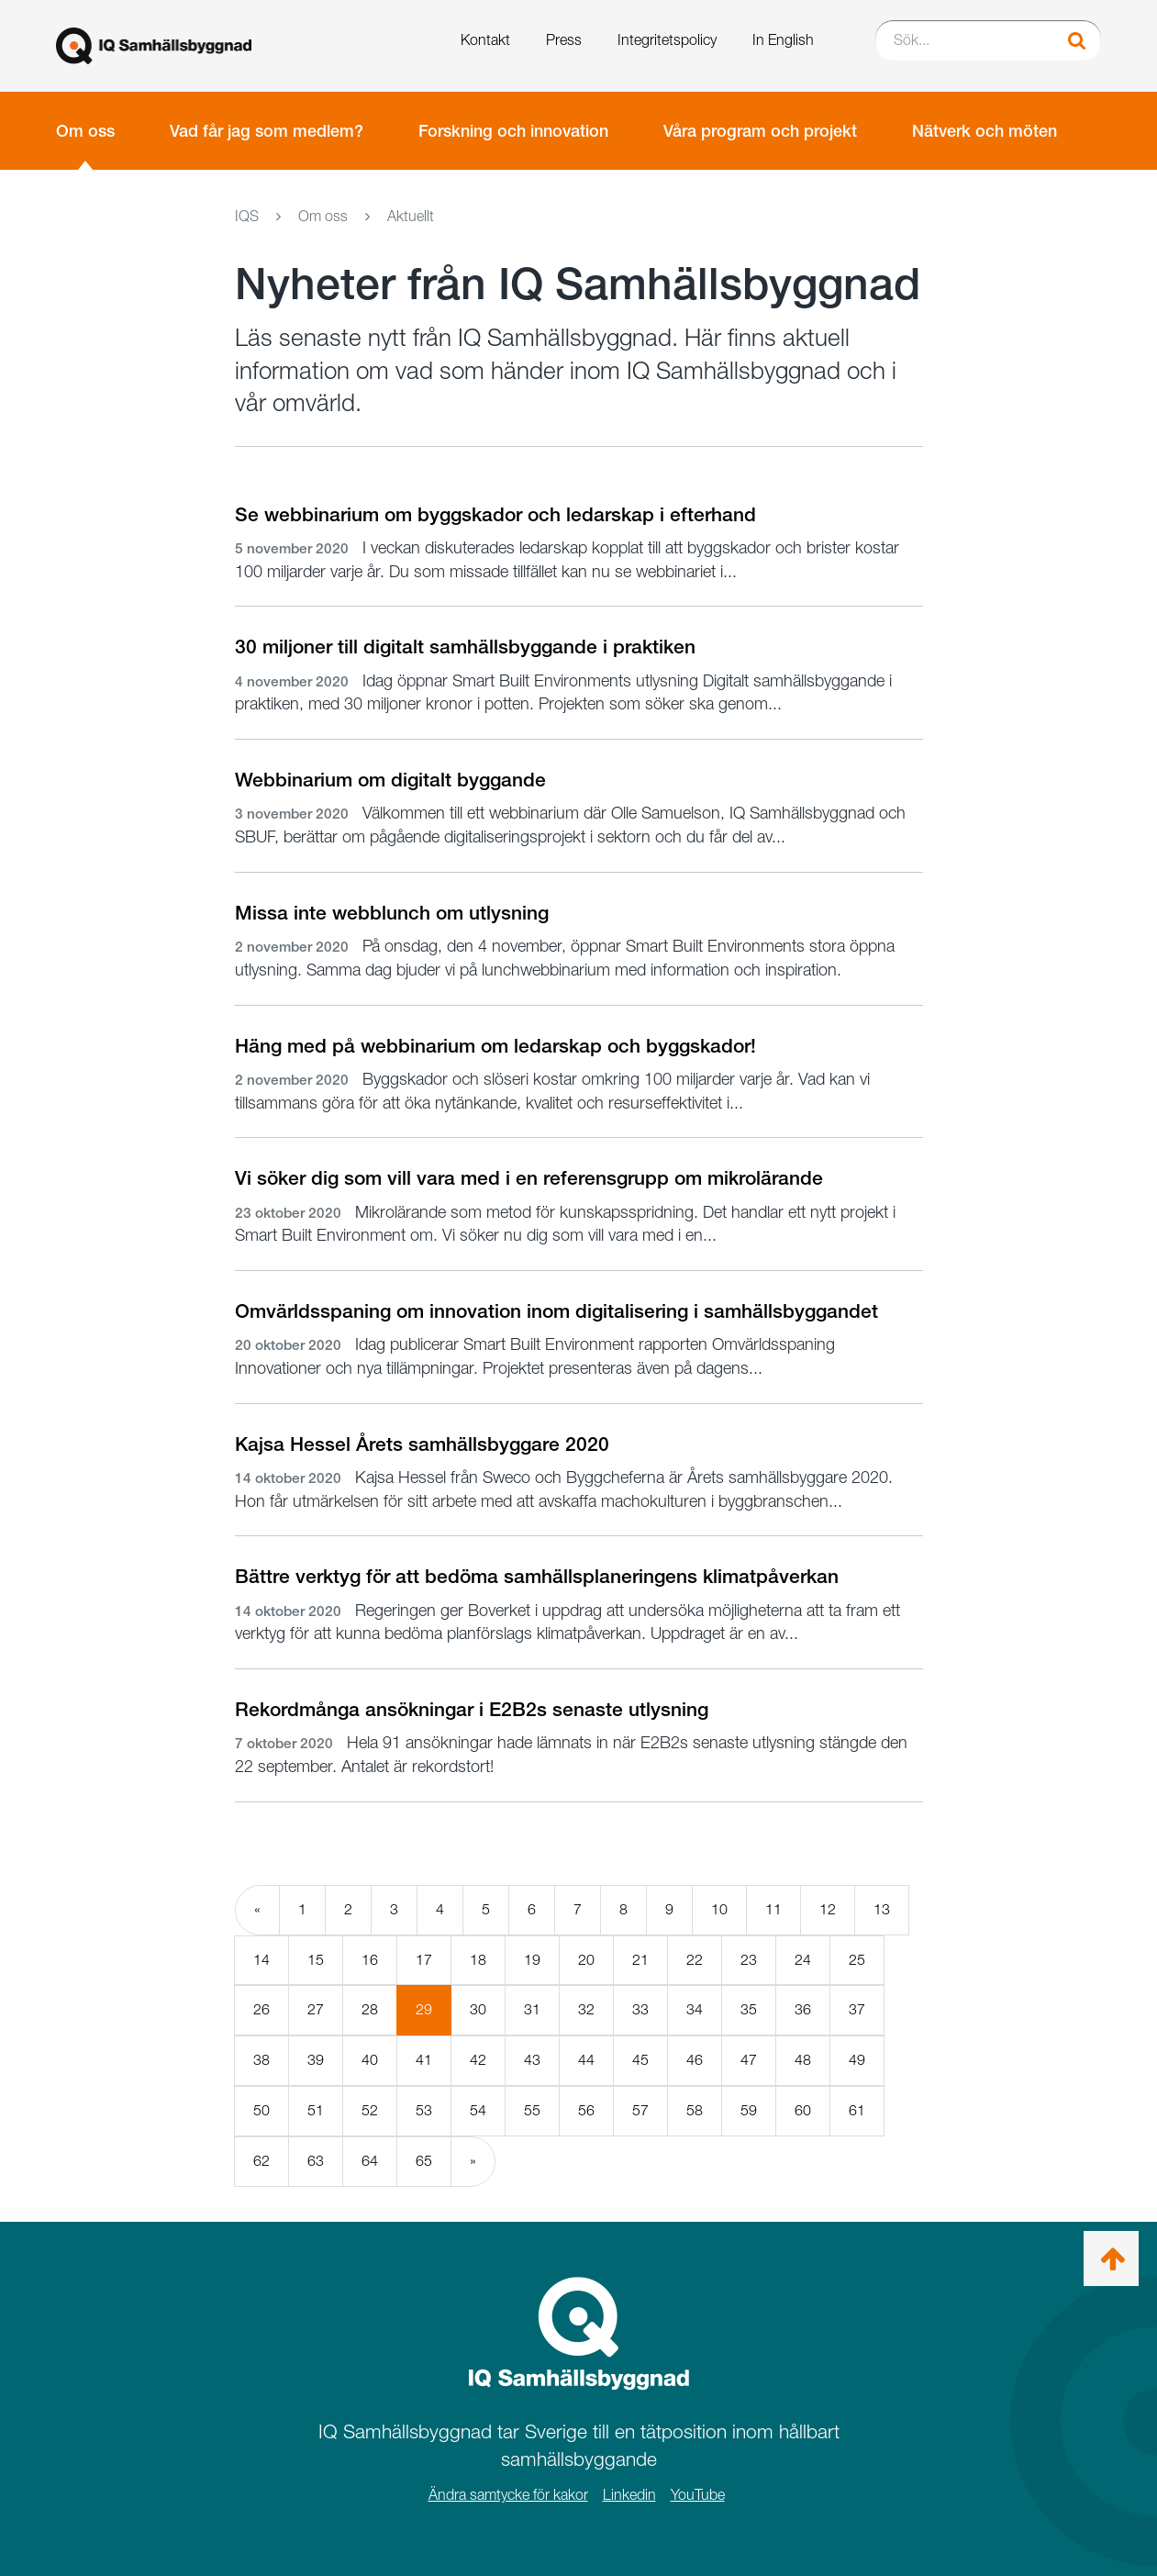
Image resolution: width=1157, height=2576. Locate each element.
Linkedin (629, 2495)
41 (424, 2060)
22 (694, 1959)
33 (640, 2009)
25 (857, 1959)
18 (478, 1959)
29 (433, 2017)
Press (564, 40)
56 (586, 2110)
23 (748, 1959)
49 (857, 2060)
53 (424, 2110)
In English (783, 40)
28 (370, 2009)
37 (857, 2009)
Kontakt (485, 40)
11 (773, 1909)
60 (803, 2110)
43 (532, 2060)
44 (586, 2060)
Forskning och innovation (513, 130)
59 (748, 2110)
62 (261, 2160)
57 (640, 2110)
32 (586, 2009)
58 (694, 2110)
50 (261, 2110)
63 (315, 2160)
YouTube (698, 2495)
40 (370, 2060)
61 (857, 2110)
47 (748, 2060)
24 (803, 1959)
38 (261, 2060)
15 (315, 1959)
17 (424, 1959)
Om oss (85, 130)
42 (478, 2060)
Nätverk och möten (984, 130)
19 (532, 1959)
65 (424, 2160)
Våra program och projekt (760, 130)
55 (532, 2110)
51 (315, 2110)
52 (370, 2110)
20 (586, 1959)
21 (640, 1959)
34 (694, 2009)
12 (827, 1909)
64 (370, 2160)
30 (478, 2009)
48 (803, 2060)
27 (315, 2009)
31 (532, 2009)
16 (370, 1959)
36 (803, 2009)
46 (694, 2060)
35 (748, 2009)
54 (478, 2110)
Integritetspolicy (667, 40)
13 (881, 1909)
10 (719, 1909)
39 (315, 2060)
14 (261, 1959)
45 (640, 2060)
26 (261, 2009)
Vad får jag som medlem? (266, 130)
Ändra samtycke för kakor (508, 2495)
